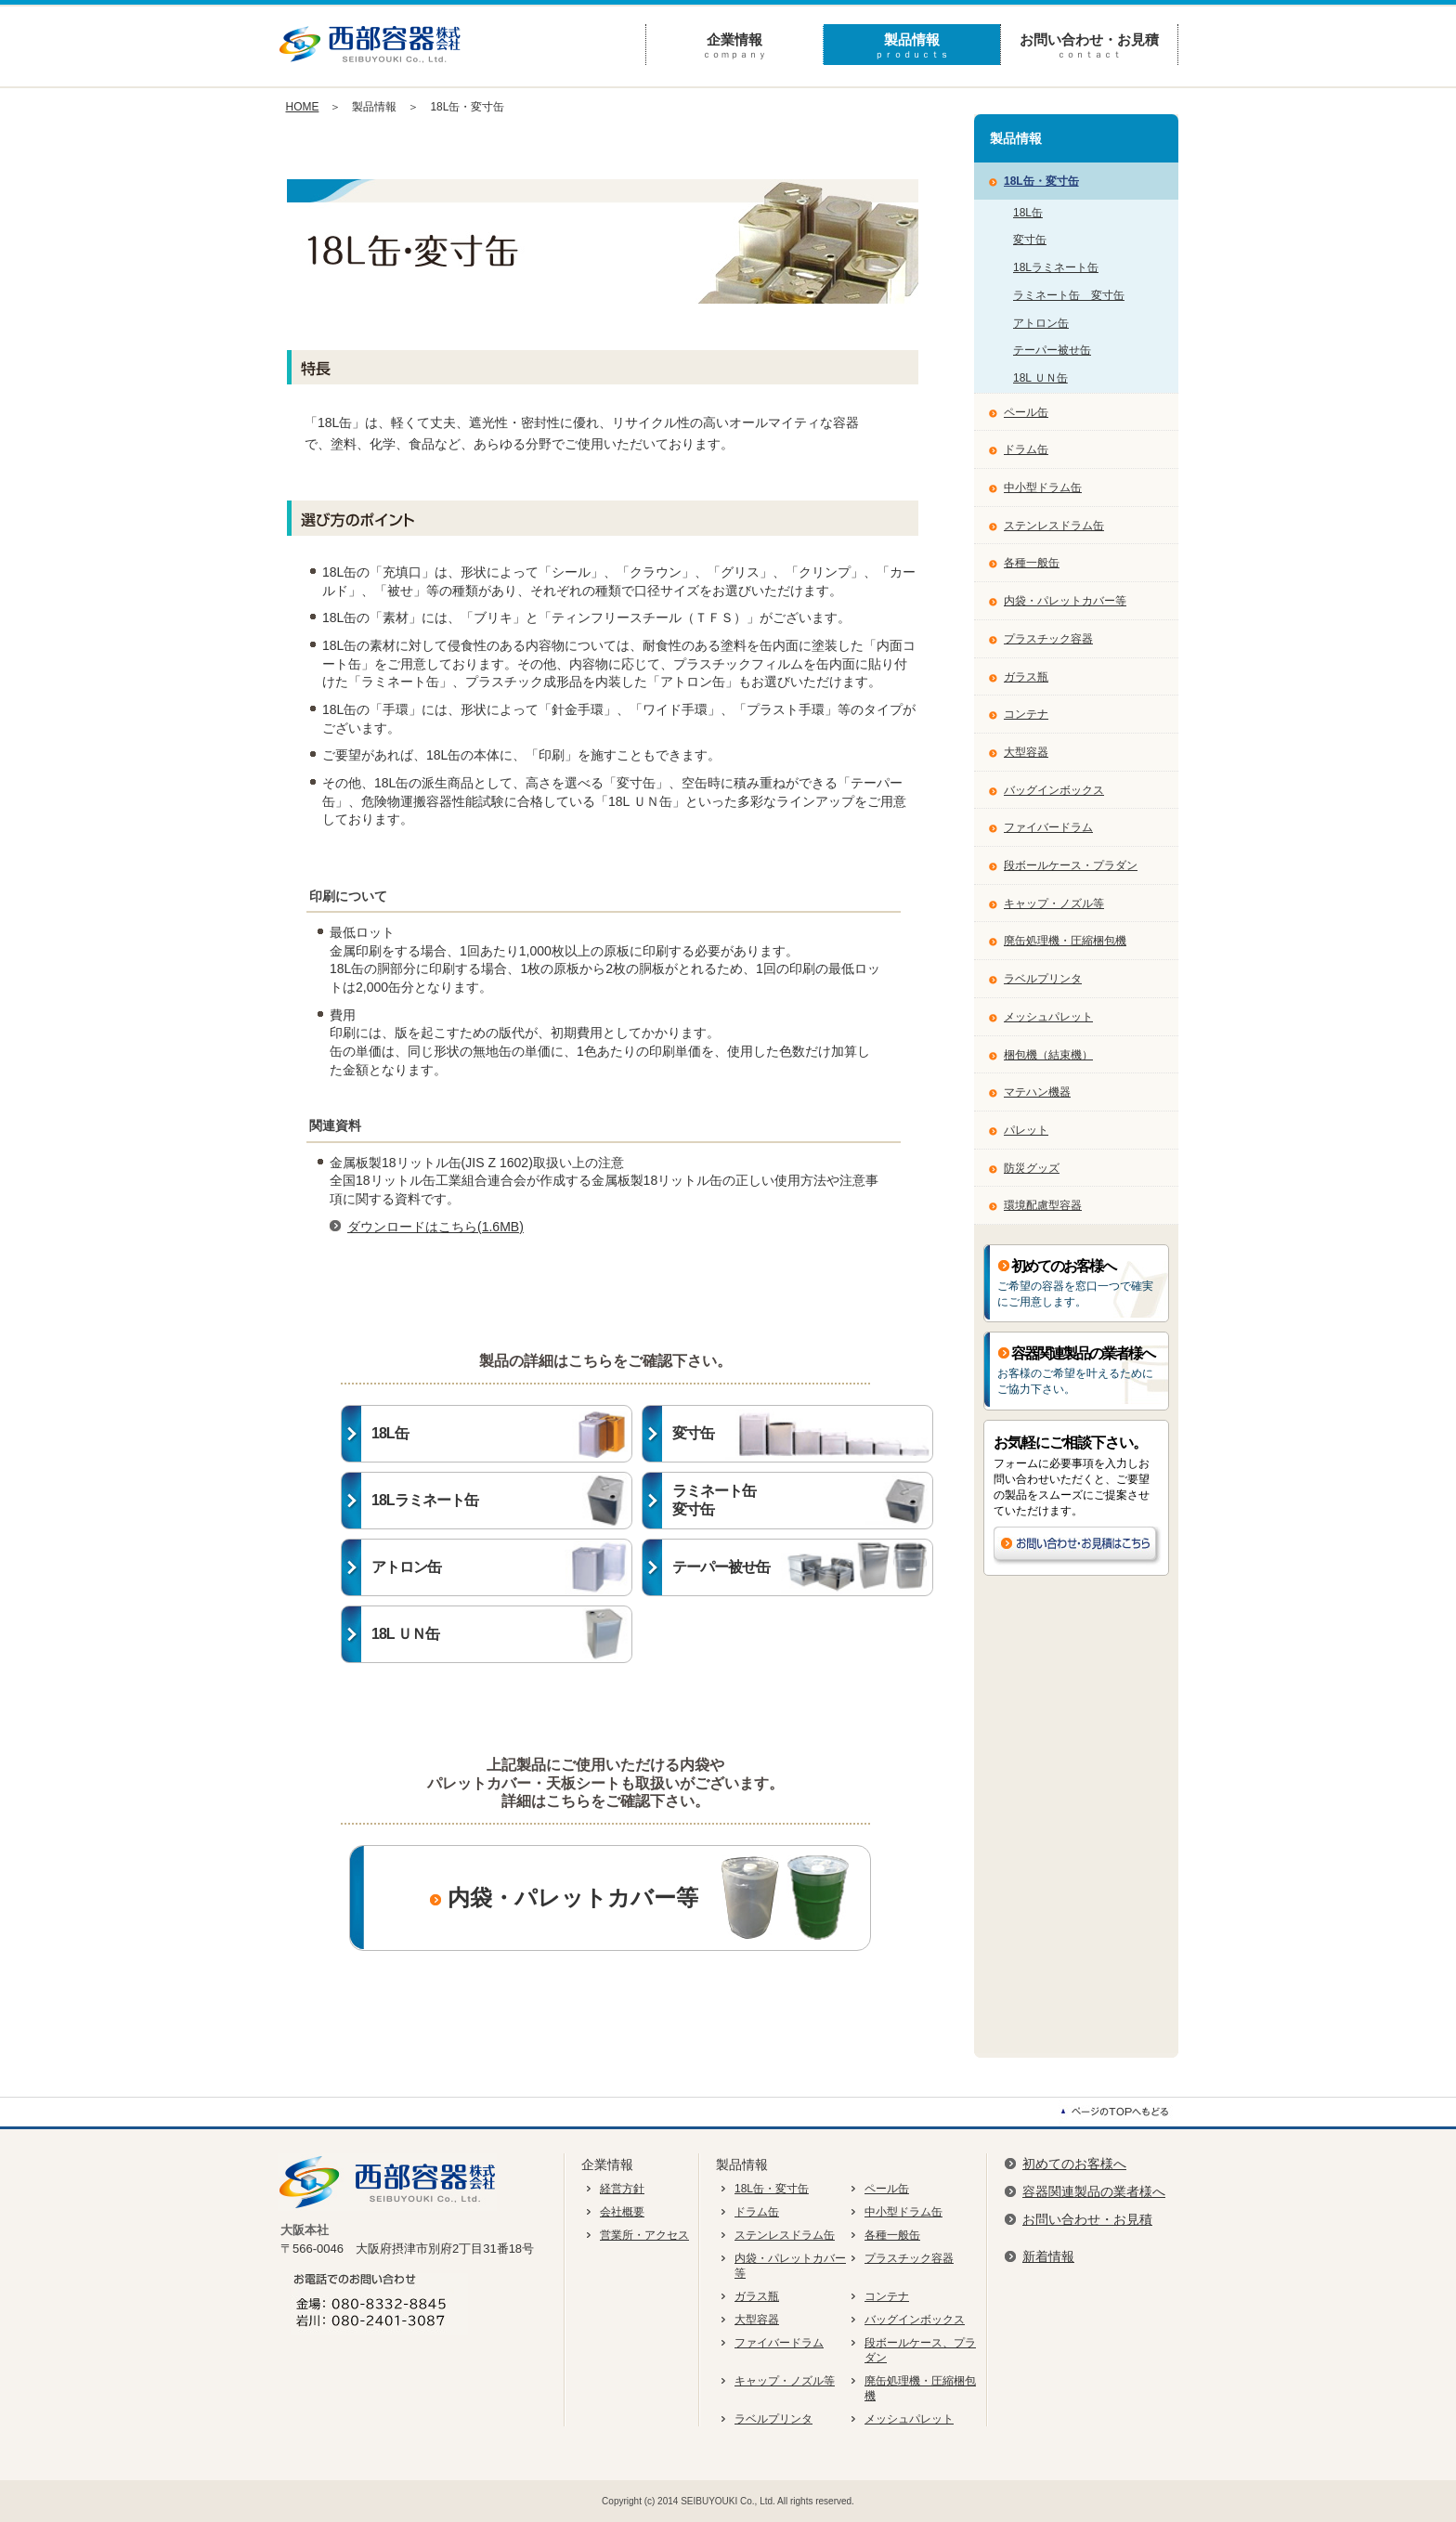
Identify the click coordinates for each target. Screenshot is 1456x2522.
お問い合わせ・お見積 (1089, 45)
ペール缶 (1026, 412)
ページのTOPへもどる (1118, 2112)
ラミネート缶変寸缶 (802, 1501)
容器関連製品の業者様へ (1093, 2191)
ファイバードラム (1048, 827)
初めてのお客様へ (1074, 2163)
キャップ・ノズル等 (1054, 903)
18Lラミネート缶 (501, 1501)
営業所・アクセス (644, 2235)
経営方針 (622, 2188)
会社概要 (622, 2211)
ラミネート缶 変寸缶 (1068, 295)
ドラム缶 (1026, 449)
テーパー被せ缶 (802, 1567)
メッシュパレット (1048, 1016)
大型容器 (1026, 752)
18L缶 (501, 1434)
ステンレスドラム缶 (1054, 525)
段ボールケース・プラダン (1071, 865)
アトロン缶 (501, 1567)
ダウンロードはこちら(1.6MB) (435, 1226)
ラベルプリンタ (1043, 978)
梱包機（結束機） (1048, 1054)
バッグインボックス (1054, 790)
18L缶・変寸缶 (1041, 181)
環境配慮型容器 (1043, 1205)
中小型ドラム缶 (1043, 487)
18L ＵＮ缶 (501, 1634)
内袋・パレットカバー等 (560, 1898)
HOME (302, 106)
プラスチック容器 (1048, 638)
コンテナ (1026, 714)
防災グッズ (1032, 1168)
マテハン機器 (1037, 1092)
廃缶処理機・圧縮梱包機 (1065, 940)
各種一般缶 (1032, 562)
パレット (1026, 1130)
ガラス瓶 (1026, 676)
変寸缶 (802, 1434)
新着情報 (1048, 2256)
